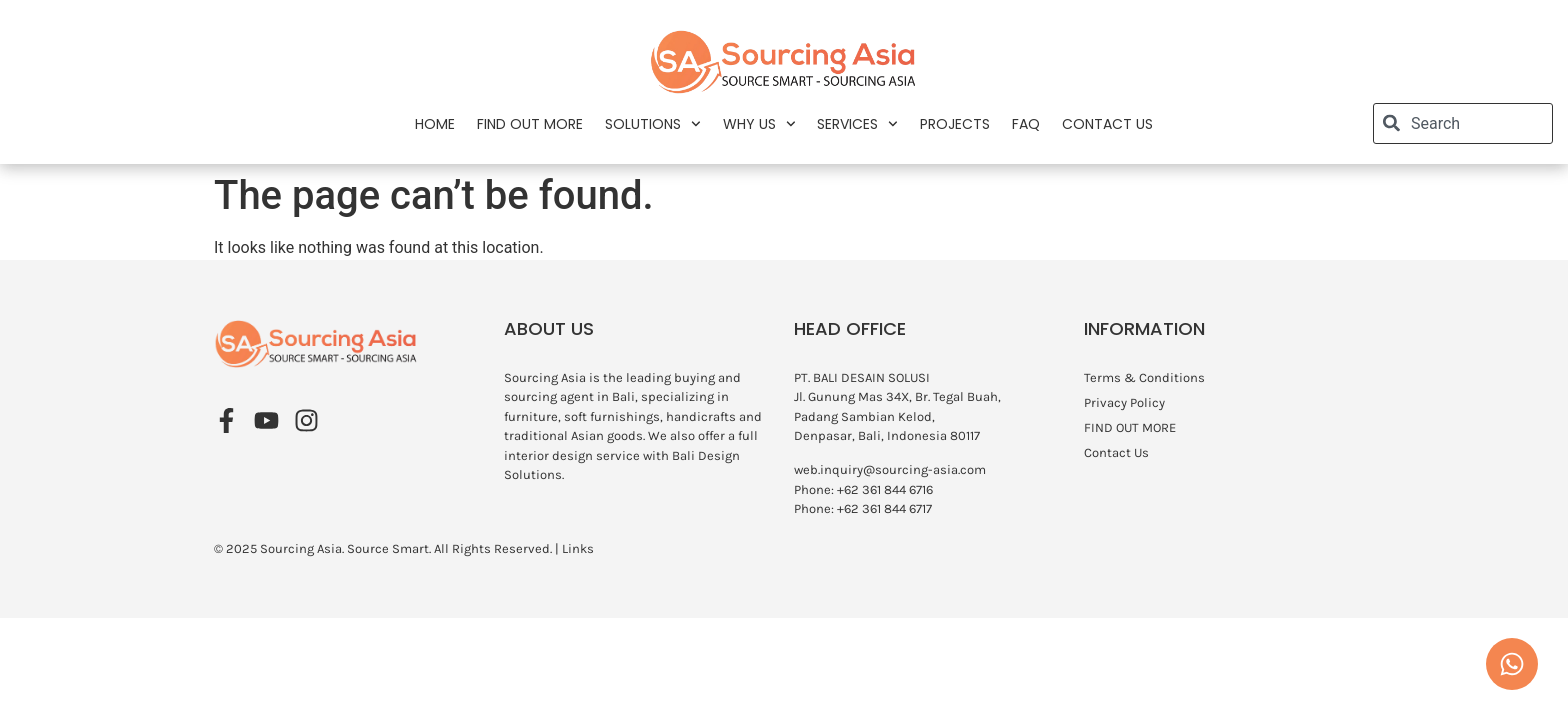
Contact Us (1107, 124)
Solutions (653, 124)
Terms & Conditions (1144, 377)
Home (435, 124)
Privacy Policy (1124, 402)
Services (857, 124)
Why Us (759, 124)
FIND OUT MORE (530, 124)
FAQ (1026, 124)
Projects (955, 124)
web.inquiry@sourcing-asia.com (890, 469)
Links (578, 548)
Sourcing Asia (301, 548)
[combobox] (1463, 123)
